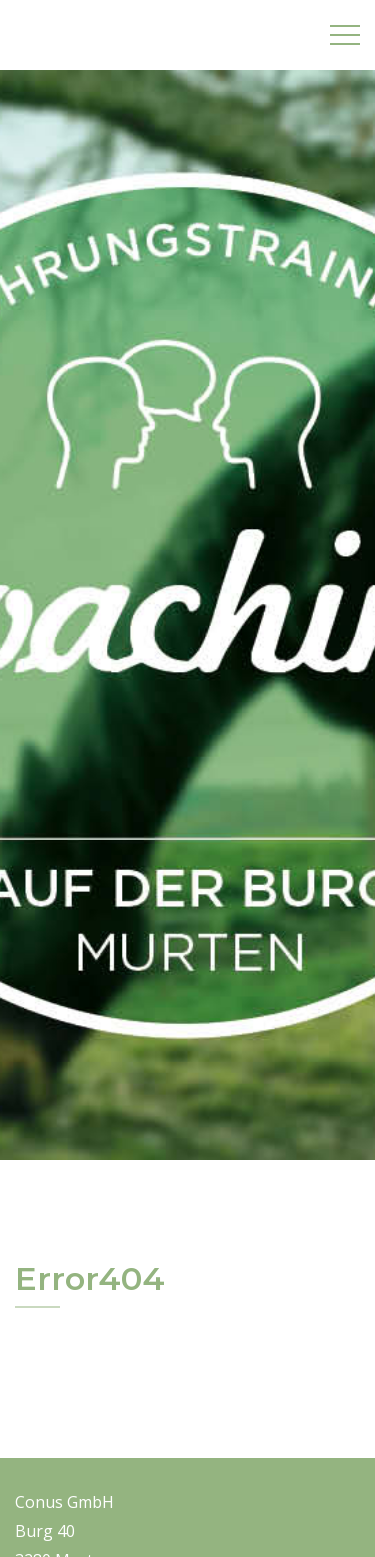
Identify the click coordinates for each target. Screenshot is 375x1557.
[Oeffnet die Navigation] (345, 35)
